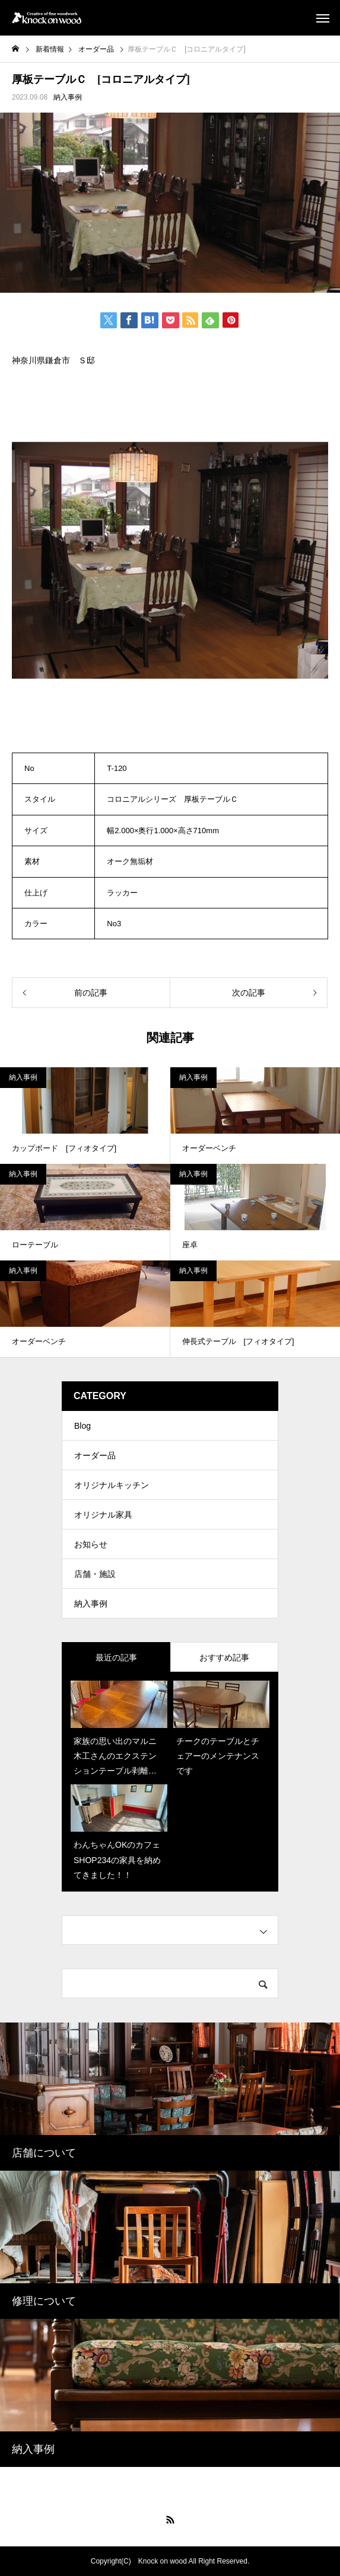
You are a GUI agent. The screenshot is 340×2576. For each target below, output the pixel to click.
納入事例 (67, 97)
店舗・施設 (95, 1574)
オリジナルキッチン (111, 1485)
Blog (82, 1426)
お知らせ (90, 1544)
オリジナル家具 (103, 1514)
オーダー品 (95, 1455)
